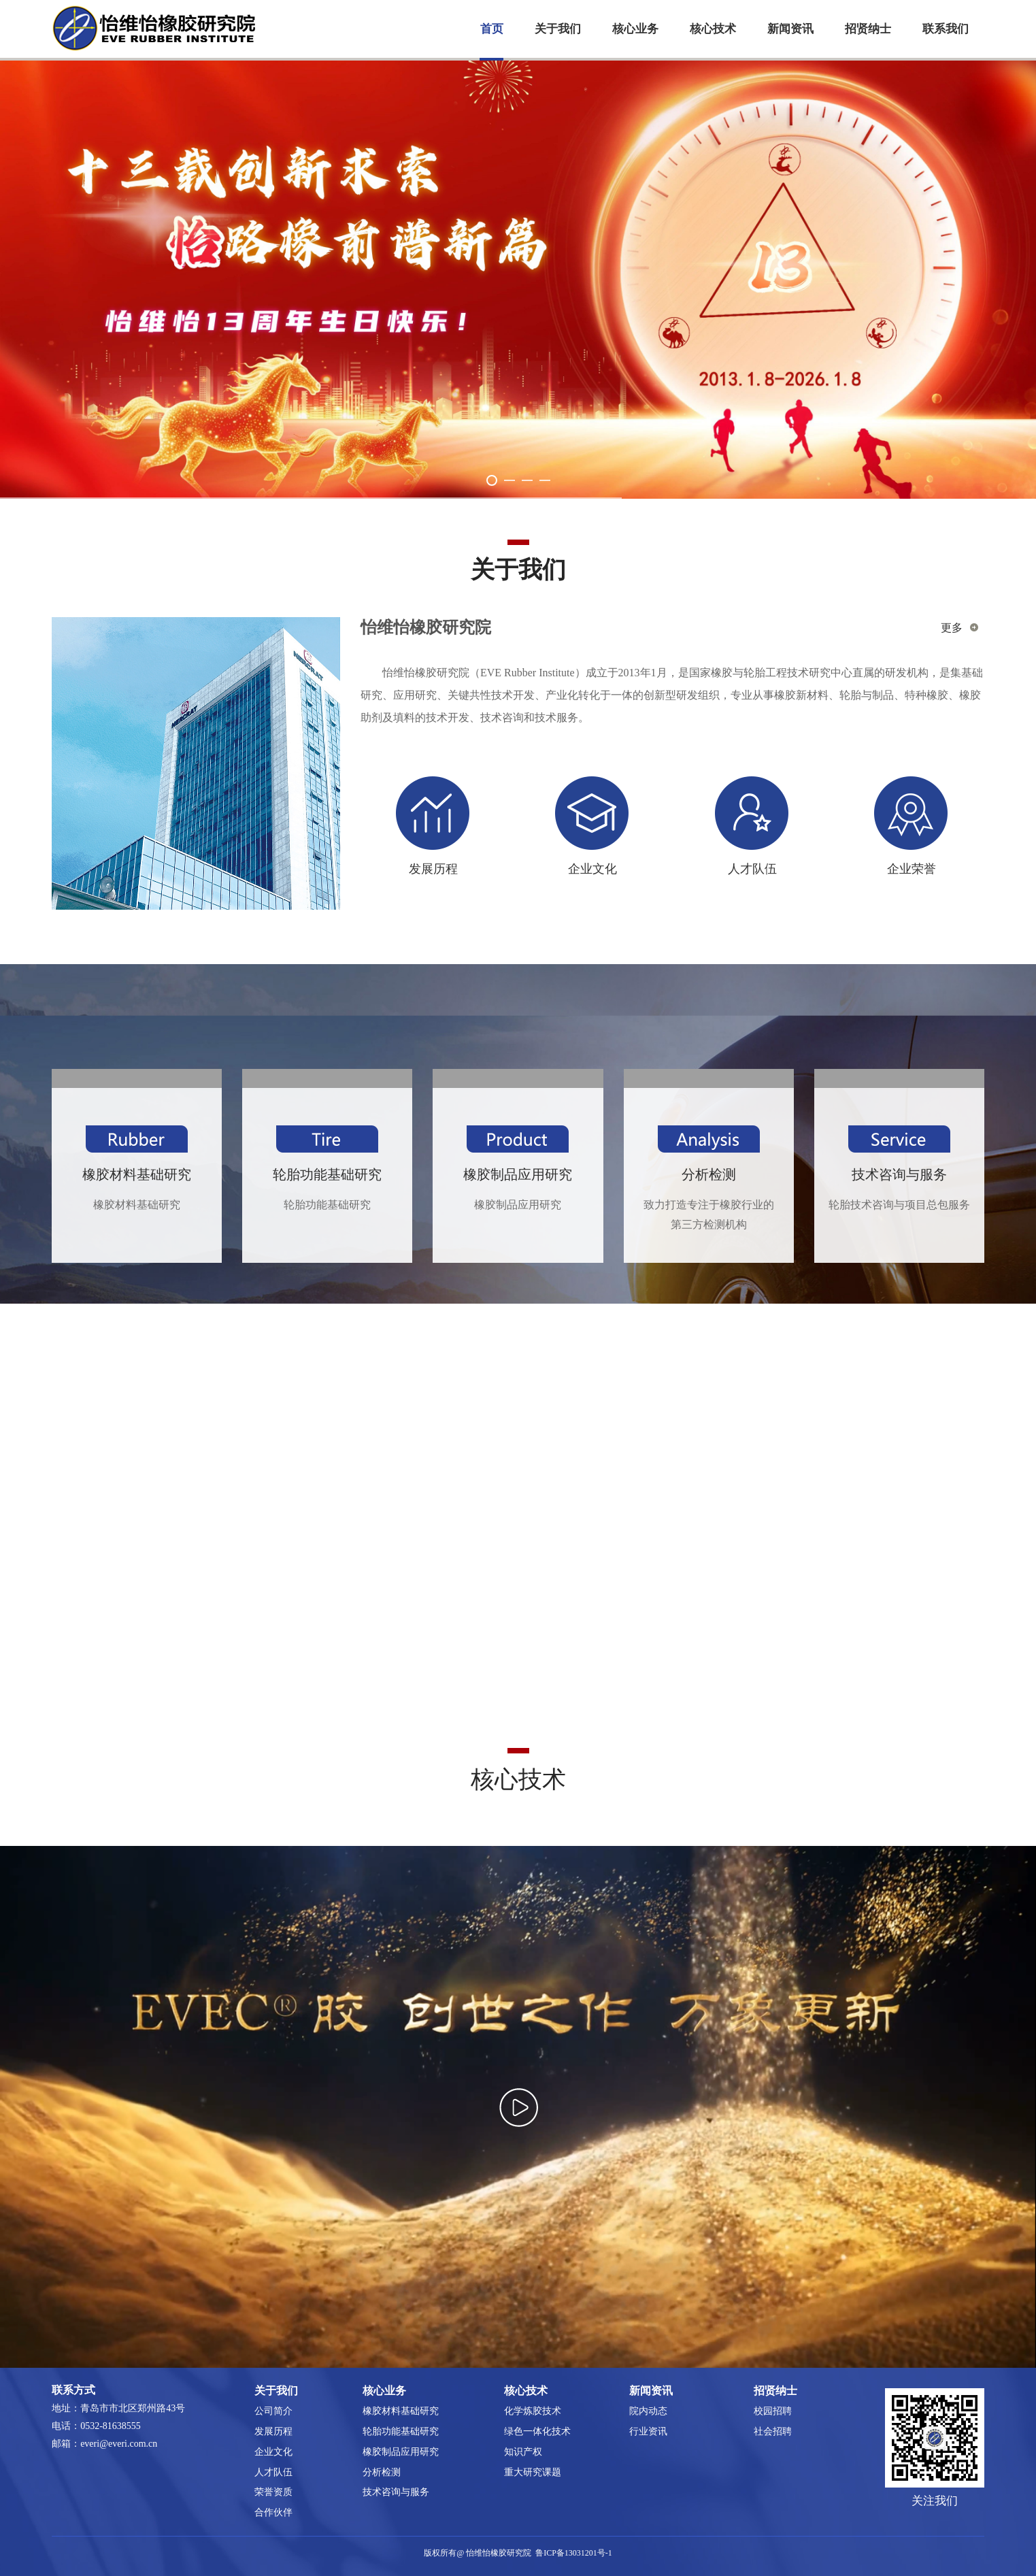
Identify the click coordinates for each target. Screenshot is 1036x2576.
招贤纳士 (868, 28)
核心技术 (713, 28)
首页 (491, 28)
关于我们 (558, 28)
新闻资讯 (790, 28)
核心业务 (635, 28)
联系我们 (945, 28)
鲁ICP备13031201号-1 (573, 2553)
